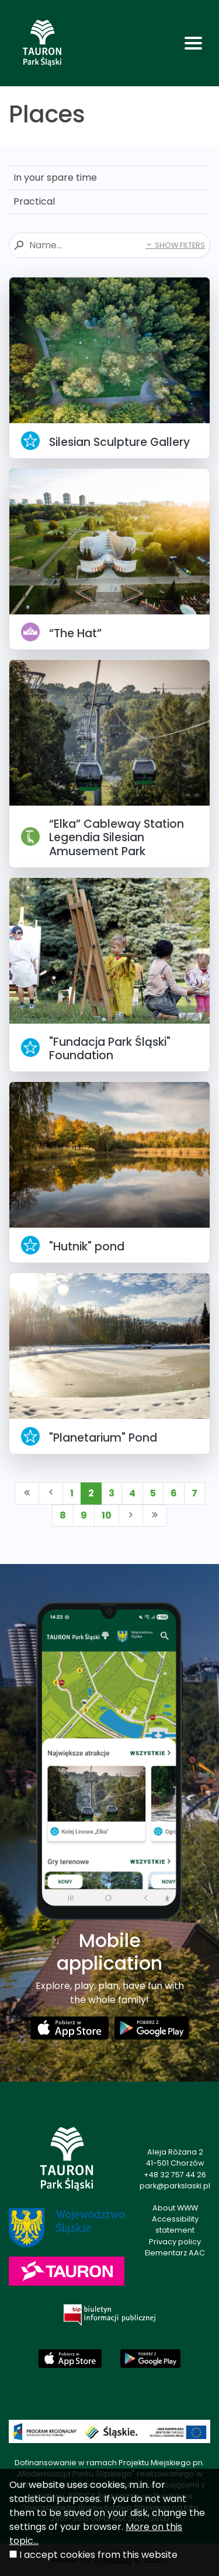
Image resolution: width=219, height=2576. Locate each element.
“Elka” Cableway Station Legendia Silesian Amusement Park (116, 837)
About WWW (175, 2208)
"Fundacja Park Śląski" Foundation (110, 1048)
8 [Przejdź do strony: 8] (63, 1515)
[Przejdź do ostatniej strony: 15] (154, 1516)
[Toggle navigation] (193, 43)
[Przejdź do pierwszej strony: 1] (27, 1493)
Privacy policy (175, 2242)
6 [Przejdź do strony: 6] (174, 1493)
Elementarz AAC (175, 2253)
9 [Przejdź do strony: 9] (84, 1515)
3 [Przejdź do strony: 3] (111, 1493)
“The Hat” (75, 633)
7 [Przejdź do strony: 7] (194, 1493)
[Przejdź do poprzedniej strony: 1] (51, 1493)
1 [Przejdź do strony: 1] (72, 1493)
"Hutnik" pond (86, 1246)
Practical (34, 201)
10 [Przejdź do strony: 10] (107, 1515)
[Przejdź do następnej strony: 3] (131, 1516)
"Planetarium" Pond (103, 1438)
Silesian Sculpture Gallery (119, 442)
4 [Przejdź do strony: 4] (132, 1493)
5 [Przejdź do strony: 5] (153, 1493)
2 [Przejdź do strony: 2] (91, 1493)
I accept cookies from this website (98, 2554)
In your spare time (55, 177)
